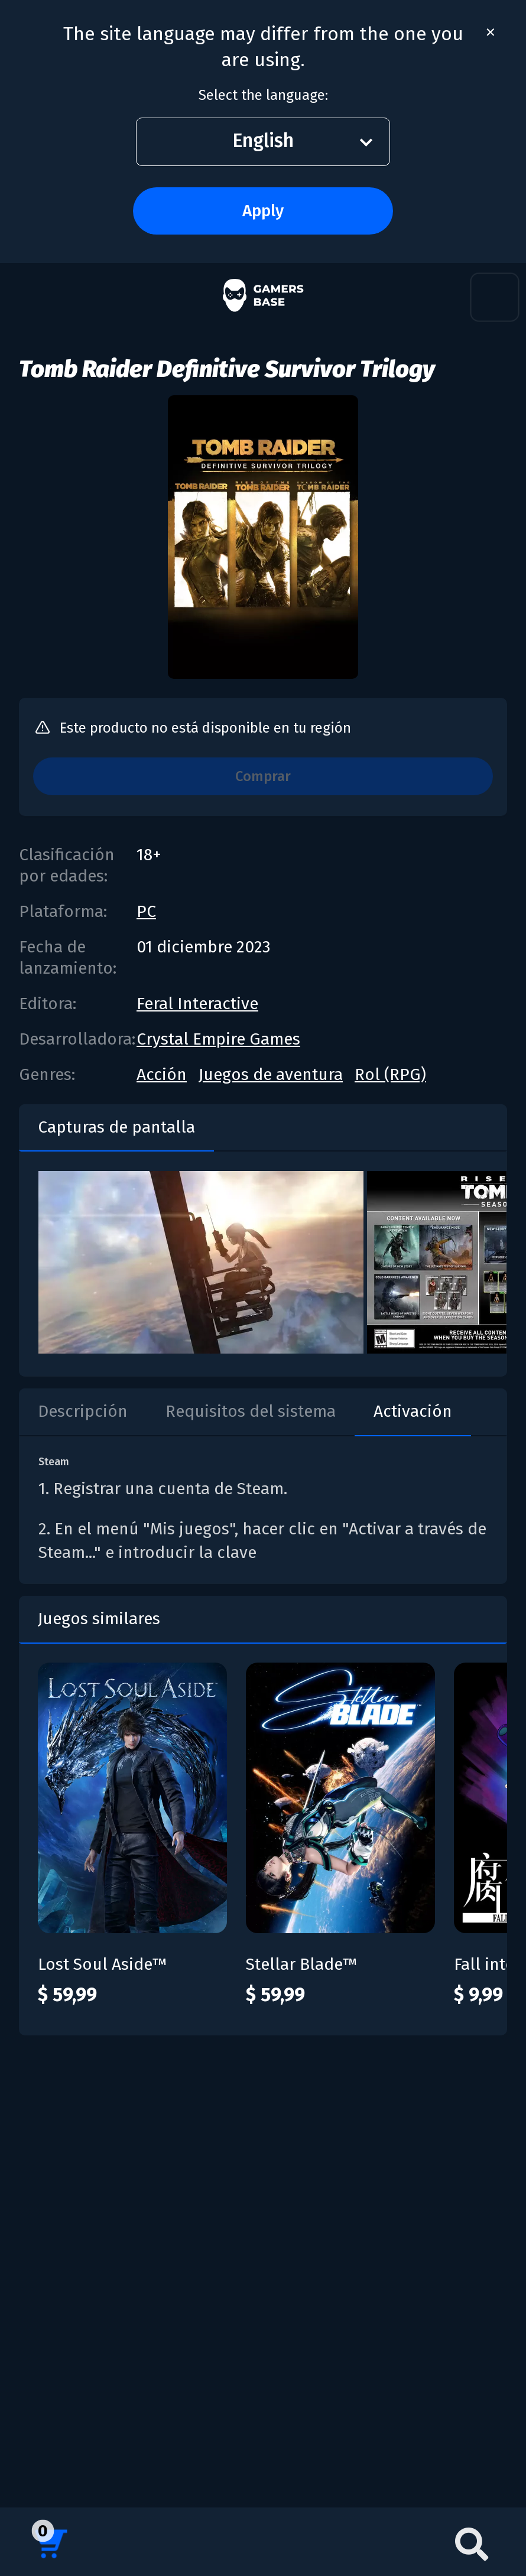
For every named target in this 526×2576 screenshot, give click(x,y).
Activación (413, 1411)
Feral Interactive (197, 1003)
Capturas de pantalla (116, 1127)
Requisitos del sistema (250, 1411)
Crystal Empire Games (218, 1039)
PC (146, 911)
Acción (162, 1074)
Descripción (83, 1411)
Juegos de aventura (271, 1074)
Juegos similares (99, 1618)
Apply (263, 210)
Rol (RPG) (390, 1074)
